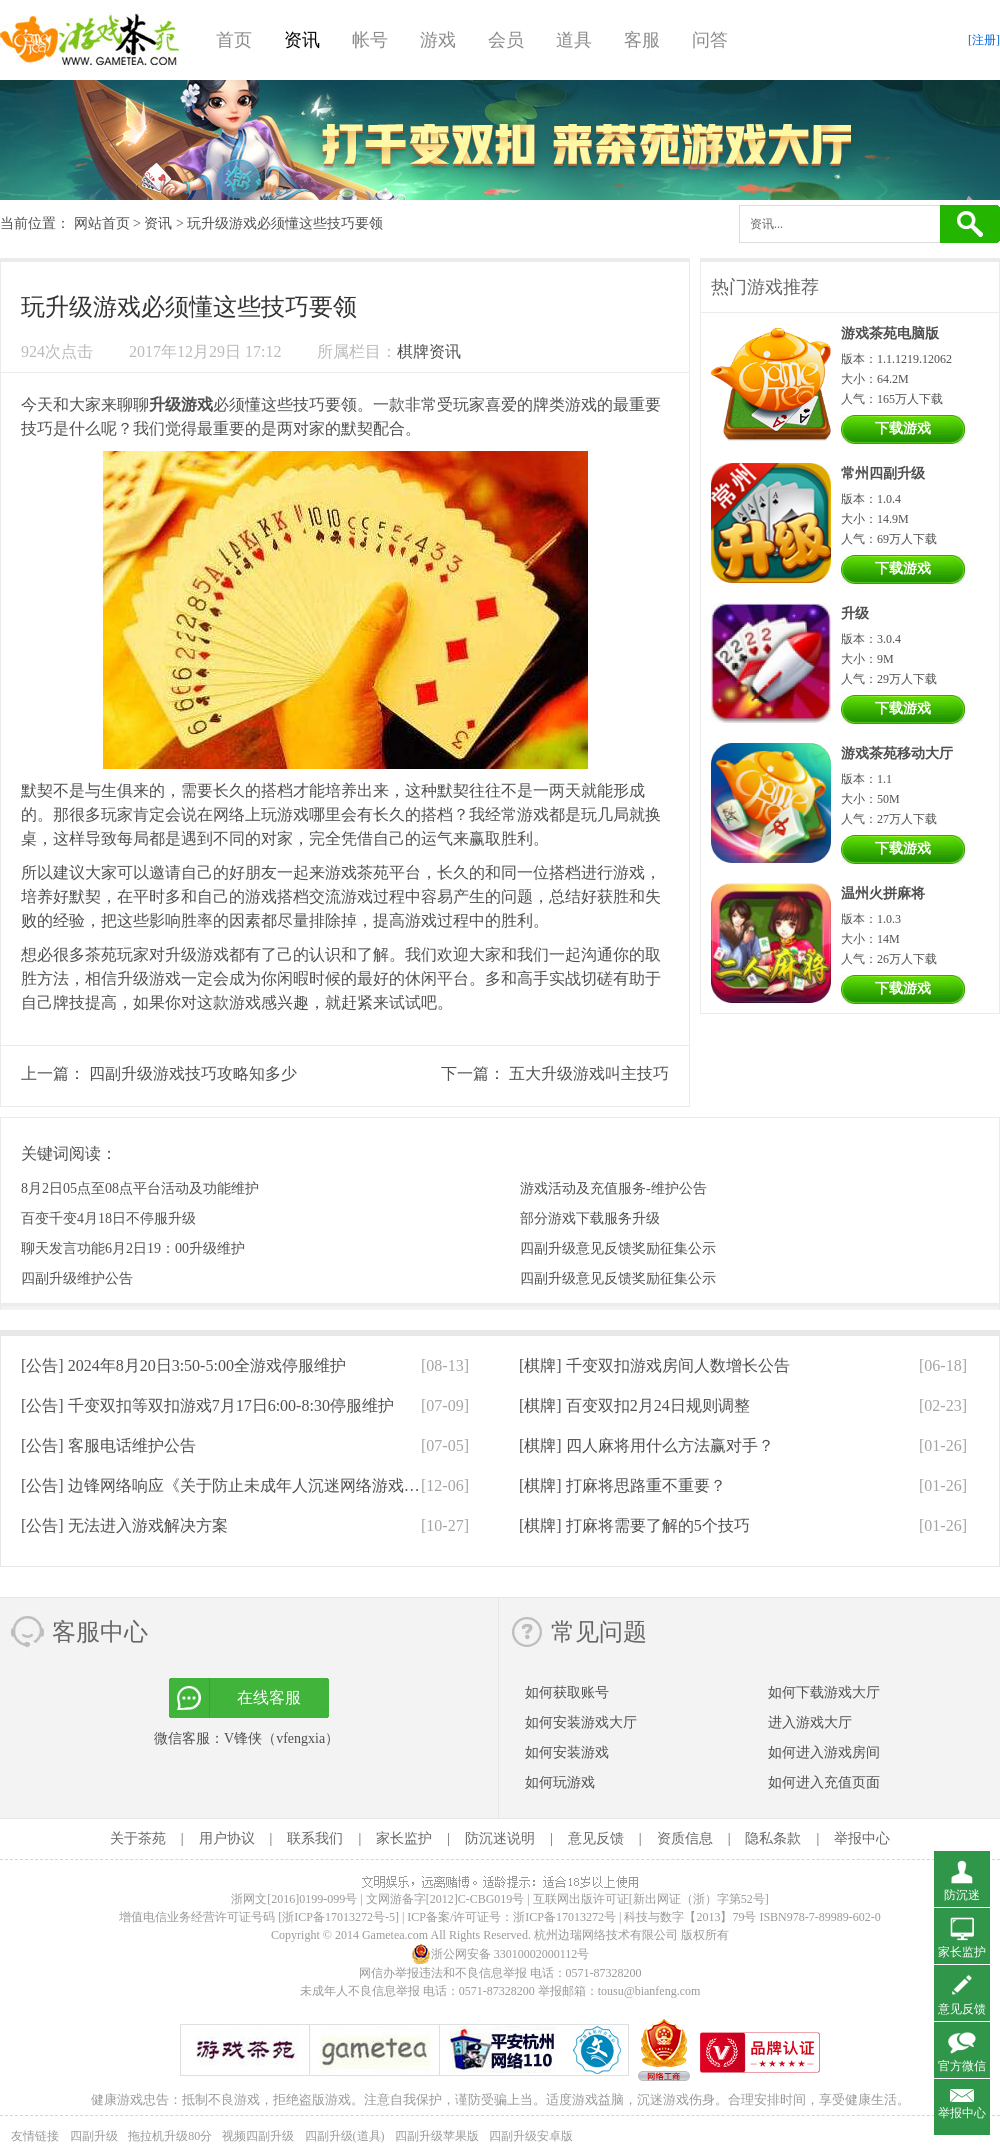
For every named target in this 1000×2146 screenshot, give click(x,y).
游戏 (438, 40)
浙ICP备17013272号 (564, 1917)
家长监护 (404, 1838)
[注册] (984, 40)
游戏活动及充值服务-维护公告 (613, 1188)
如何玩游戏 (560, 1782)
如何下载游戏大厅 (824, 1692)
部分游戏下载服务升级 (590, 1218)
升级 (855, 613)
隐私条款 (773, 1838)
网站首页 (102, 223)
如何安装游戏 (567, 1752)
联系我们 (315, 1838)
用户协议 (227, 1838)
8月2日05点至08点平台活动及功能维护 (140, 1188)
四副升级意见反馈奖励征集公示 (618, 1248)
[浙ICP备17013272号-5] (338, 1917)
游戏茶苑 (90, 40)
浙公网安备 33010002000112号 (500, 1954)
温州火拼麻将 (883, 893)
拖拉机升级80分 (170, 2136)
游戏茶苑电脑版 (890, 333)
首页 (234, 40)
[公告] (183, 1365)
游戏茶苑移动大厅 (897, 753)
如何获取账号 (567, 1692)
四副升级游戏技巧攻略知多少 (193, 1073)
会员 (506, 40)
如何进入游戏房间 (824, 1752)
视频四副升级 (258, 2136)
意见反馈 (596, 1838)
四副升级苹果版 (437, 2136)
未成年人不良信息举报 (361, 1991)
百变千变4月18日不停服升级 (108, 1218)
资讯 (302, 40)
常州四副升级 (883, 473)
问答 (710, 40)
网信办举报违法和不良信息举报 (443, 1973)
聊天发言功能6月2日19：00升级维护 (133, 1248)
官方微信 (962, 2066)
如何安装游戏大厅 (581, 1722)
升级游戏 (181, 404)
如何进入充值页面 (824, 1782)
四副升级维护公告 (77, 1278)
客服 (642, 40)
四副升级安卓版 (531, 2136)
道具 (574, 40)
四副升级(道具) (345, 2136)
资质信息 (685, 1838)
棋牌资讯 (429, 351)
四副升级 (94, 2136)
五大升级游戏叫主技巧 (589, 1073)
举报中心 (862, 1838)
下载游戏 (903, 428)
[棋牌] (654, 1365)
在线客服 (269, 1697)
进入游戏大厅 (810, 1722)
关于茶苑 (138, 1838)
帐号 (370, 40)
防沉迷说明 (500, 1838)
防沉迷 (962, 1895)
